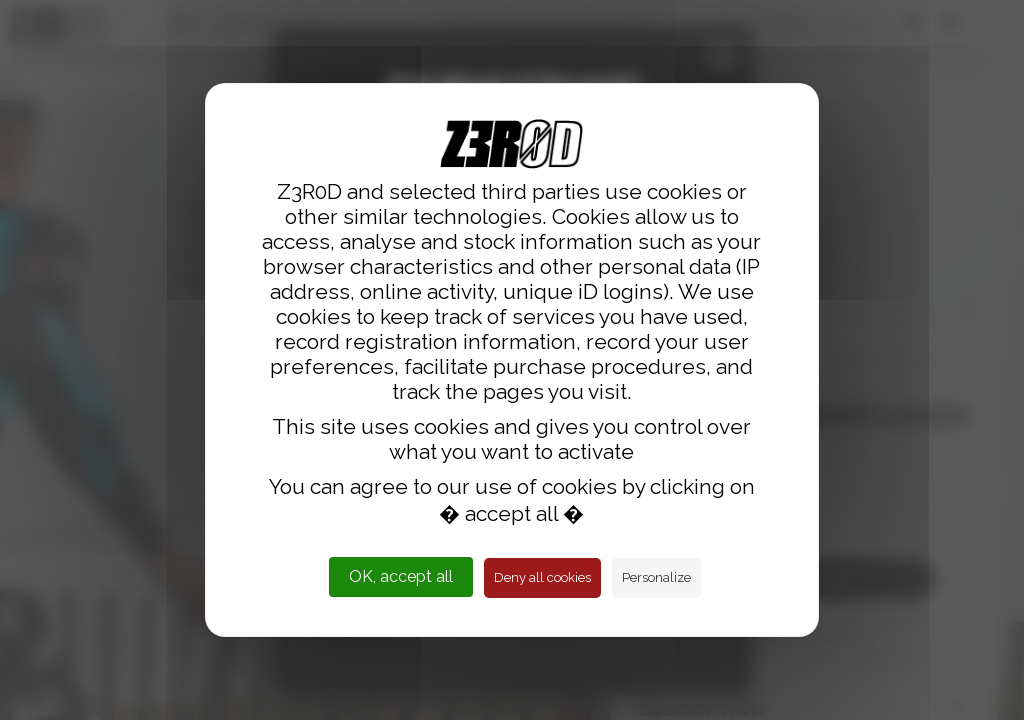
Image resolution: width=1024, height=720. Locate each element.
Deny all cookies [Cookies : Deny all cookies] (542, 577)
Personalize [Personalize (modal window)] (656, 577)
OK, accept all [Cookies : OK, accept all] (401, 576)
